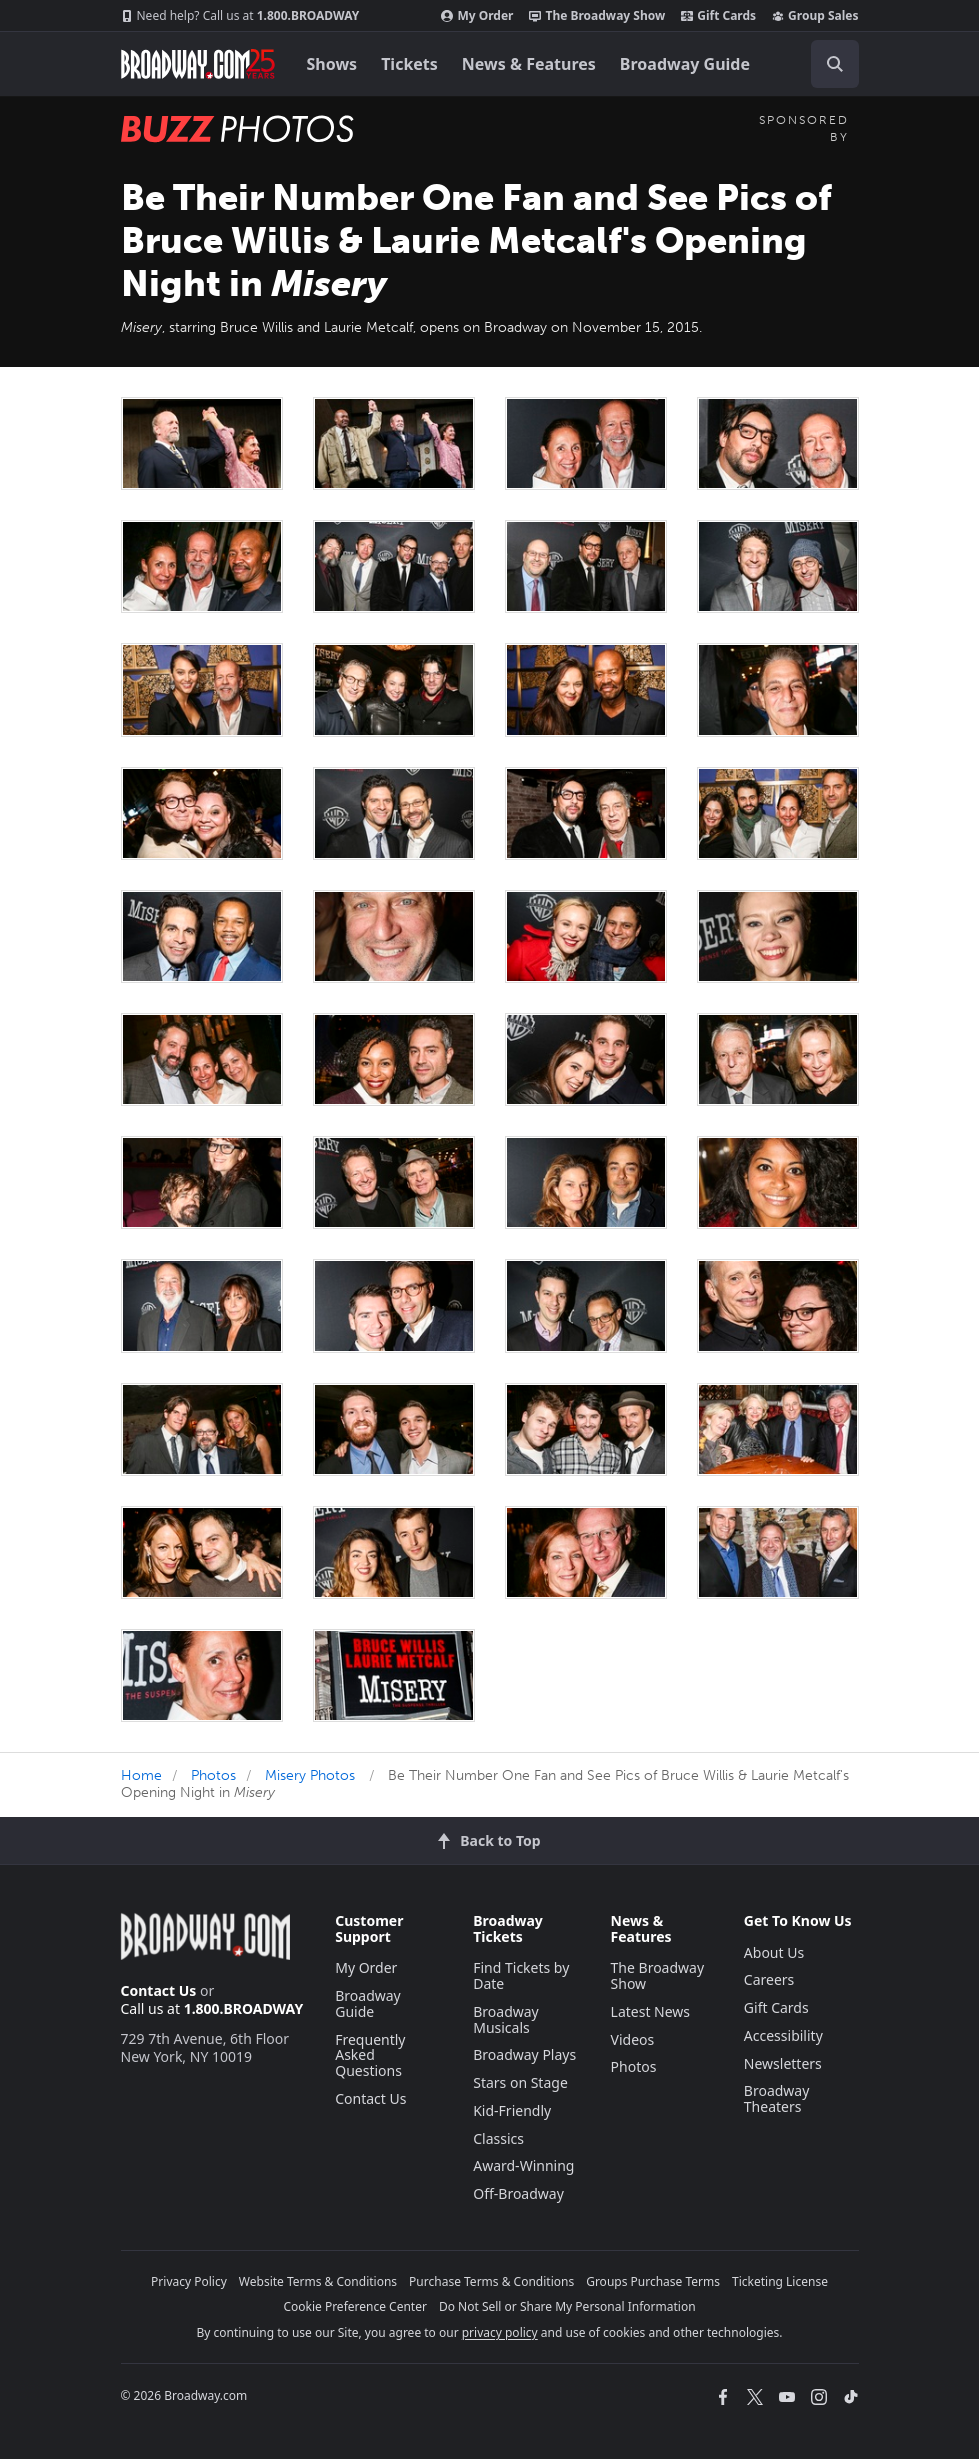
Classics (498, 2138)
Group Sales (815, 16)
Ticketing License (780, 2281)
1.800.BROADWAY (240, 16)
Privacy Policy (189, 2281)
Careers (769, 1979)
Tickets (409, 64)
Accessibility (783, 2035)
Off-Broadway (518, 2193)
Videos (633, 2039)
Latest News (651, 2011)
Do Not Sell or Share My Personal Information (567, 2306)
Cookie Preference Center (355, 2306)
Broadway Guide (685, 64)
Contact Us (159, 1990)
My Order (477, 16)
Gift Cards (718, 16)
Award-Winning (523, 2165)
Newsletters (783, 2063)
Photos (213, 1775)
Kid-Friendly (512, 2110)
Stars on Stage (520, 2082)
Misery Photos (310, 1775)
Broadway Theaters (777, 2098)
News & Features (529, 64)
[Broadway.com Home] (198, 64)
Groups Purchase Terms (653, 2281)
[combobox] (827, 64)
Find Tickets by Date (521, 1975)
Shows (332, 64)
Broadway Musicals (506, 2019)
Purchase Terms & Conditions (491, 2281)
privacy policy (500, 2332)
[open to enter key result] (835, 64)
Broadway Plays (524, 2054)
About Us (774, 1952)
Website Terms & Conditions (318, 2281)
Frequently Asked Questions (370, 2055)
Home (141, 1775)
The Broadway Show (597, 16)
